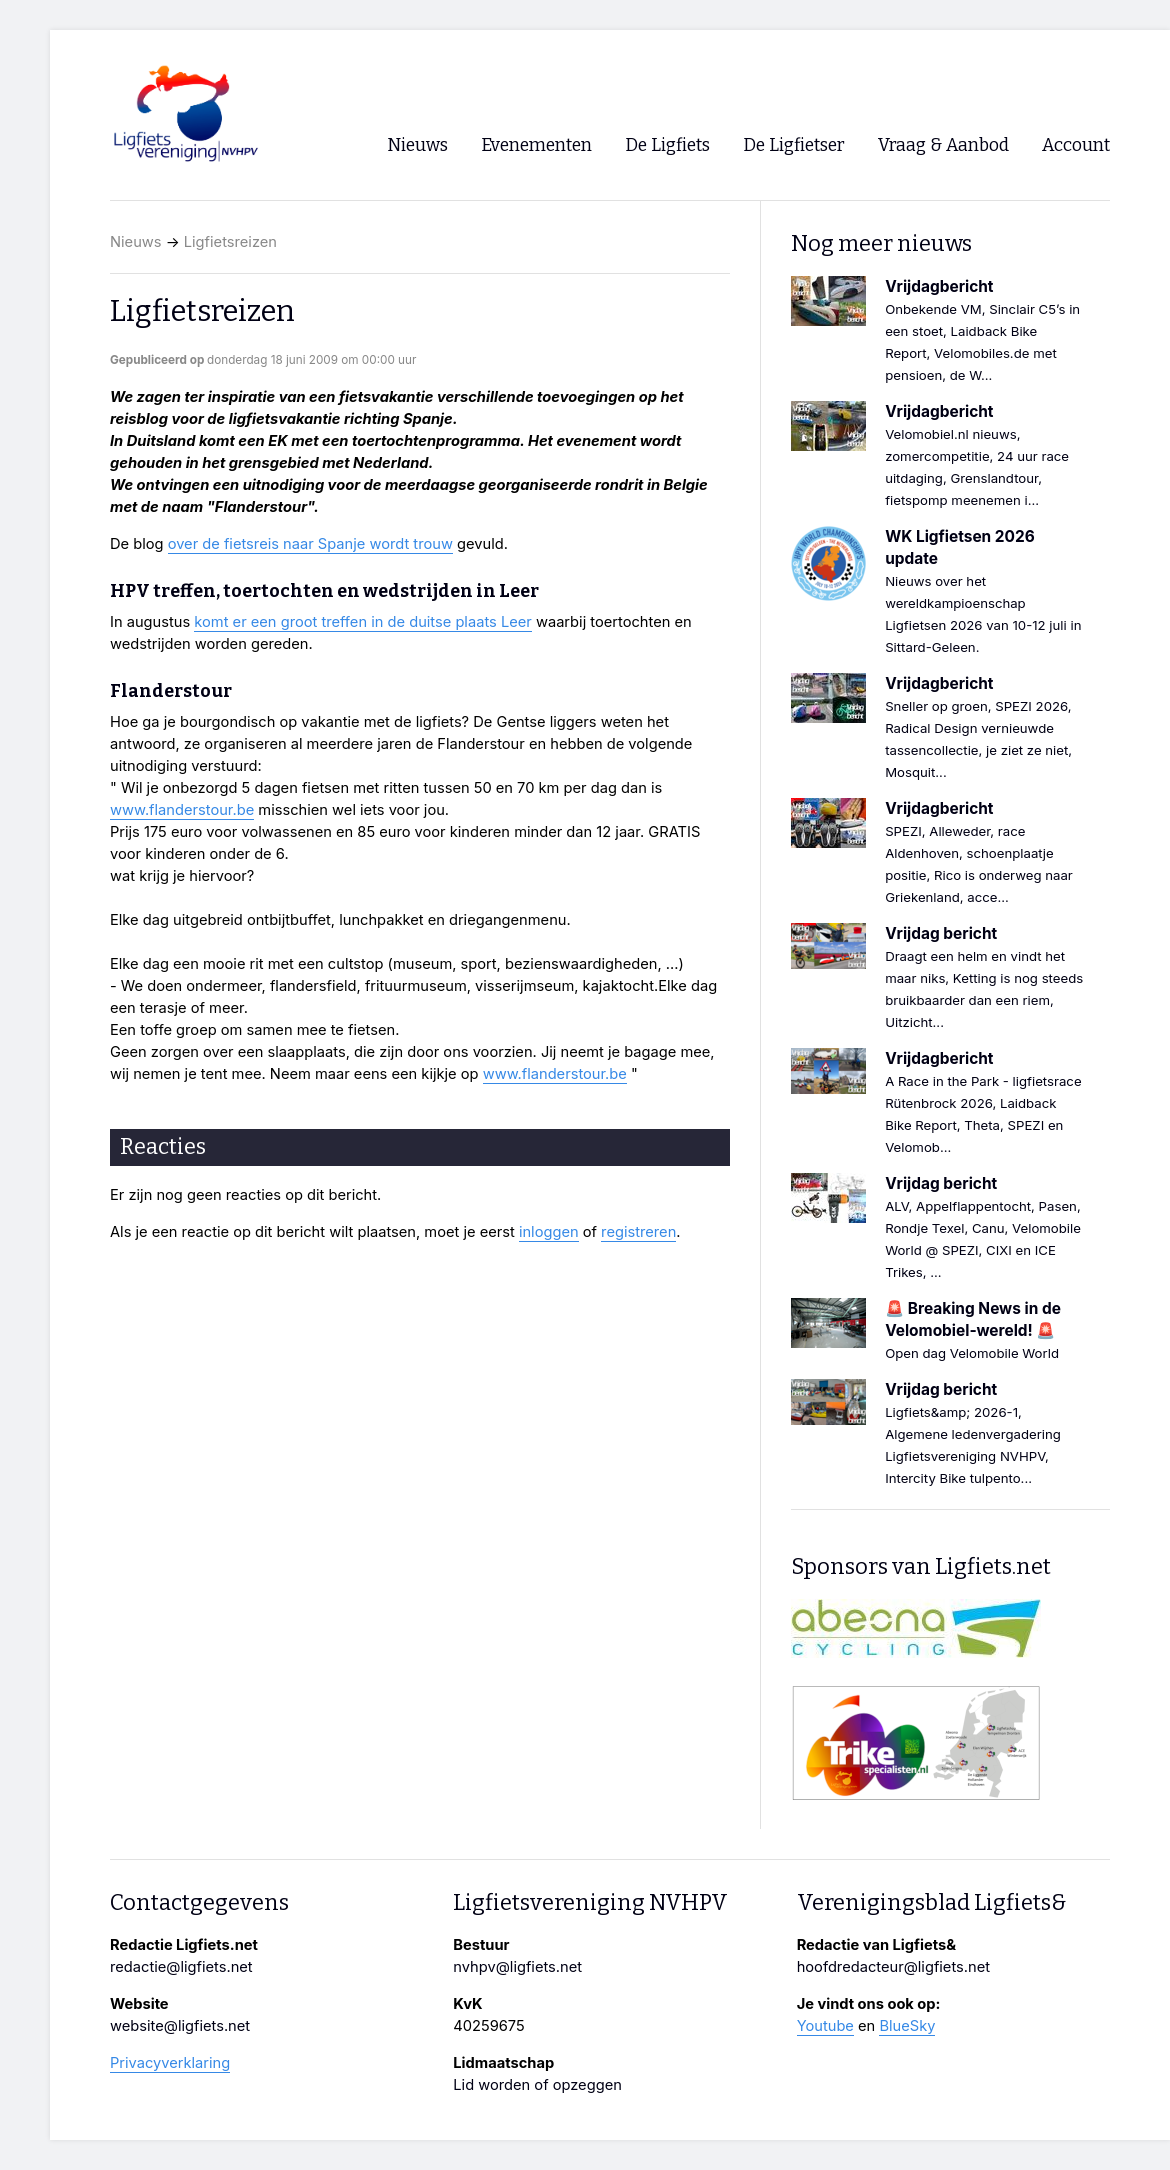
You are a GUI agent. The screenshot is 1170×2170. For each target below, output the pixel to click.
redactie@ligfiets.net (181, 1967)
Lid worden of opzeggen (537, 2085)
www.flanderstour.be (182, 810)
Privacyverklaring (170, 2063)
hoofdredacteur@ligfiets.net (893, 1967)
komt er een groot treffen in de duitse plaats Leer (362, 622)
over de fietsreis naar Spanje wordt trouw (310, 544)
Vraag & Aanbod (943, 145)
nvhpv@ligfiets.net (517, 1967)
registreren (638, 1232)
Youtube (825, 2026)
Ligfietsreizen (230, 242)
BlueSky (907, 2026)
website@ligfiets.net (180, 2026)
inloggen (549, 1232)
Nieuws (136, 242)
